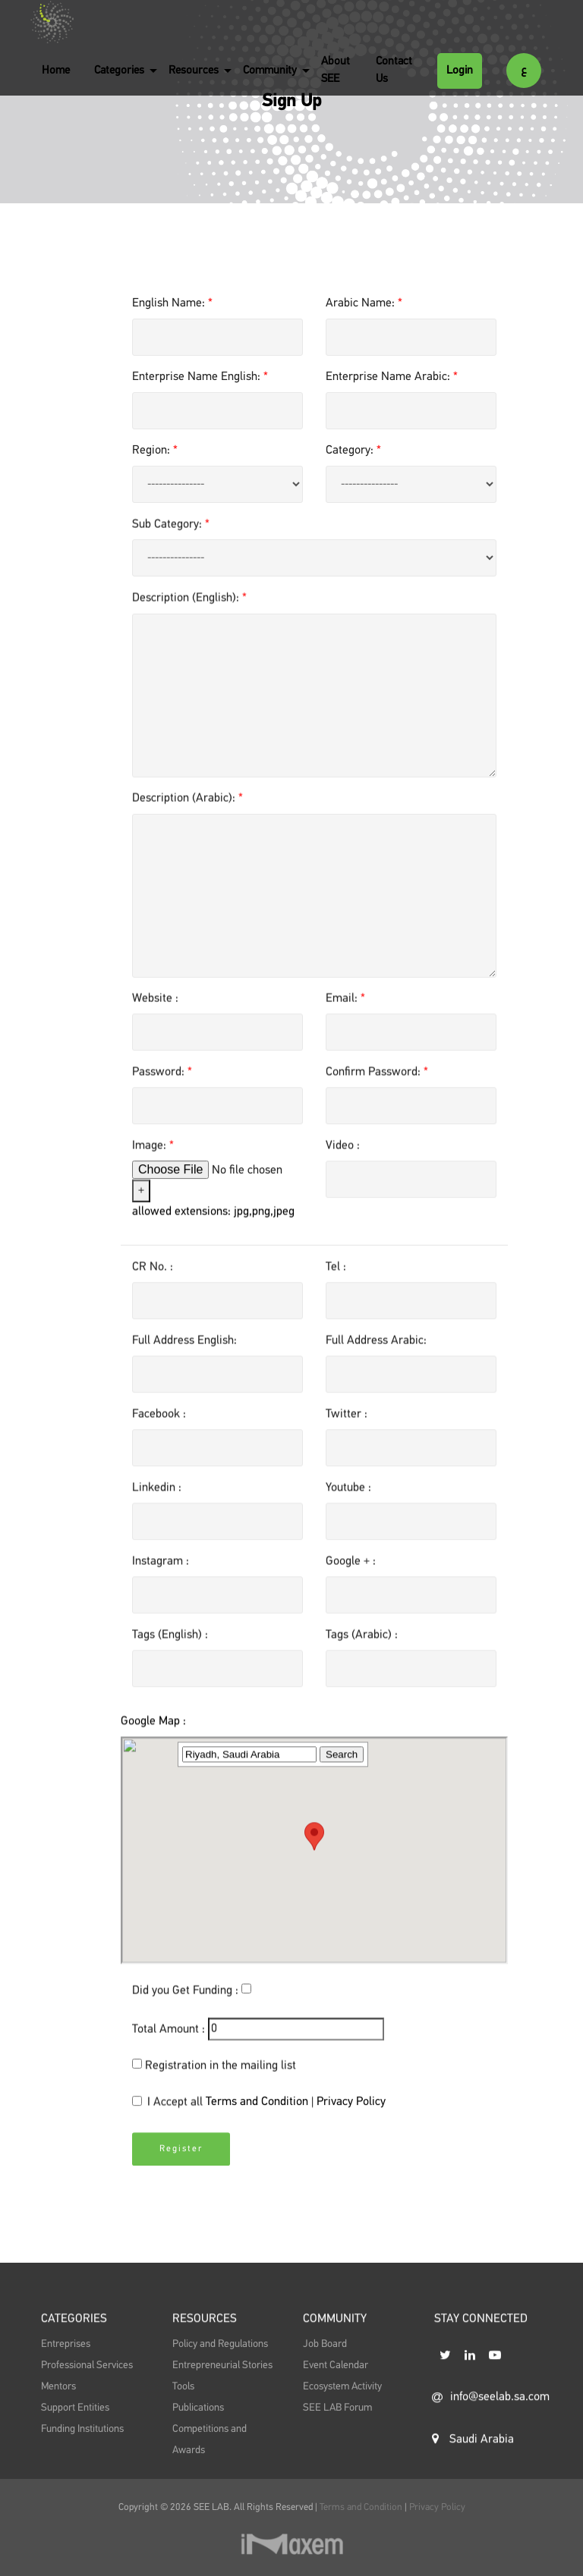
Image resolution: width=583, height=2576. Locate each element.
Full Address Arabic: (376, 1355)
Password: (162, 1087)
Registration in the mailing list (220, 2081)
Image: (153, 1160)
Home (56, 70)
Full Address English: (184, 1355)
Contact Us (394, 69)
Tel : (336, 1282)
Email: (345, 1013)
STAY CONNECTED (481, 2358)
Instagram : (160, 1576)
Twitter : (346, 1429)
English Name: (172, 303)
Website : (155, 1013)
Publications (198, 2443)
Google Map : (153, 1954)
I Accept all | (259, 2118)
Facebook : (159, 1429)
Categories (119, 70)
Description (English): (189, 613)
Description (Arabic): (187, 813)
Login (459, 70)
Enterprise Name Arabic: (392, 377)
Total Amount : (168, 2044)
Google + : (351, 1576)
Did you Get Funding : (185, 2006)
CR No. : (152, 1282)
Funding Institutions (82, 2464)
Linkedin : (156, 1503)
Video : (343, 1160)
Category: (353, 451)
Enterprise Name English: (200, 377)
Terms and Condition (258, 2117)
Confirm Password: (377, 1087)
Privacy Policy (351, 2117)
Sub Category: (171, 539)
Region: (155, 451)
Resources (194, 70)
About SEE (335, 69)
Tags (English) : (170, 1650)
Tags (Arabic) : (362, 1650)
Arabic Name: (364, 303)
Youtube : (348, 1503)
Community (270, 70)
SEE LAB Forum (337, 2443)
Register (181, 2177)
